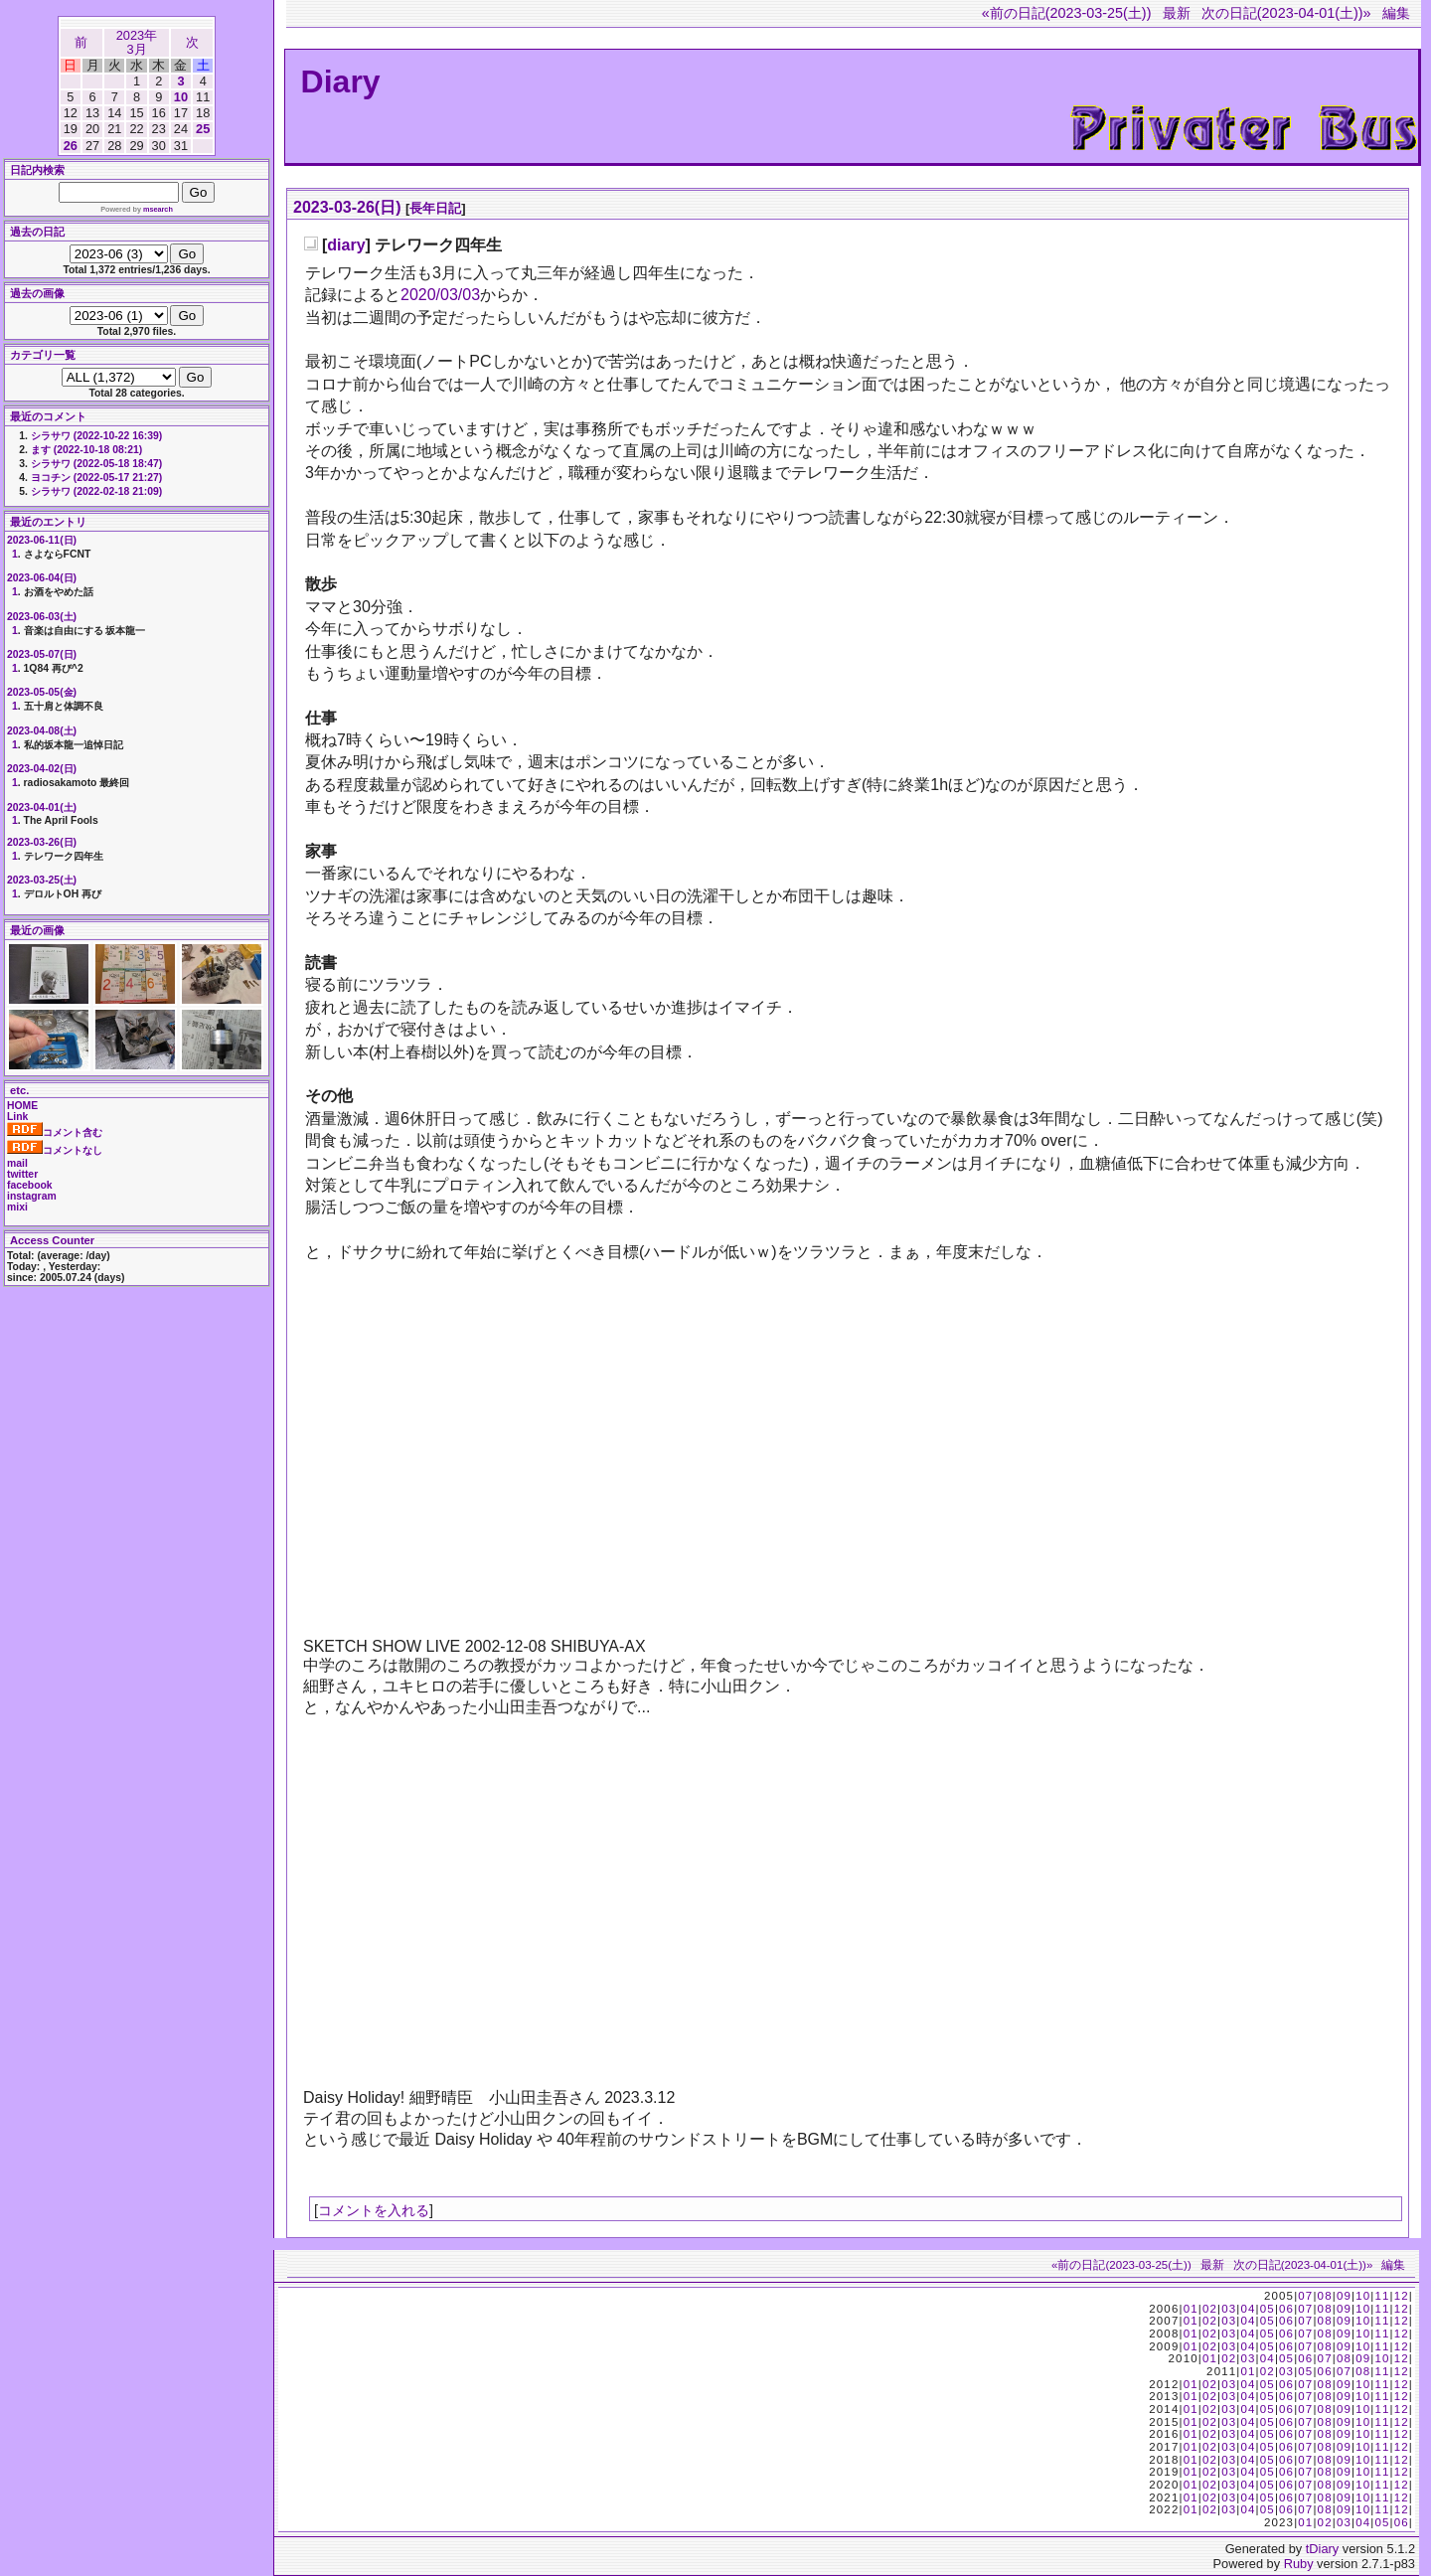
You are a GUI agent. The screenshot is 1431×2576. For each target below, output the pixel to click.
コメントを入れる (373, 2210)
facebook (30, 1185)
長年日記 (435, 208)
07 (1305, 2296)
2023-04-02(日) (42, 768)
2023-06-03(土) (42, 616)
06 (1286, 2309)
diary (346, 245)
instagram (32, 1196)
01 (1191, 2309)
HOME (22, 1105)
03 (1228, 2309)
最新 (1177, 13)
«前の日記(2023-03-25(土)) (1067, 13)
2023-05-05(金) (42, 692)
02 (1209, 2309)
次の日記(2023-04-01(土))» (1286, 13)
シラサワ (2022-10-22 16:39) (96, 435)
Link (17, 1116)
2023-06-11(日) (42, 540)
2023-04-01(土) (42, 807)
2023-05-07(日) (42, 654)
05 (1267, 2309)
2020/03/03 (440, 294)
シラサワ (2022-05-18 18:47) (96, 463)
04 (1247, 2309)
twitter (22, 1174)
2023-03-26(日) (347, 207)
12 (1401, 2296)
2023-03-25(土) (42, 880)
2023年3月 (136, 42)
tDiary (1322, 2548)
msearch (158, 209)
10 (181, 96)
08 (1325, 2296)
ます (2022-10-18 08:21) (86, 449)
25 (203, 128)
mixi (17, 1207)
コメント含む (54, 1132)
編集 (1396, 13)
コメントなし (54, 1150)
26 (71, 145)
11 (1381, 2296)
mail (17, 1163)
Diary (341, 81)
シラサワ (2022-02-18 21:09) (96, 491)
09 (1344, 2296)
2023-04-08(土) (42, 730)
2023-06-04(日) (42, 577)
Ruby (1299, 2563)
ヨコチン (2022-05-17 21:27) (96, 477)
